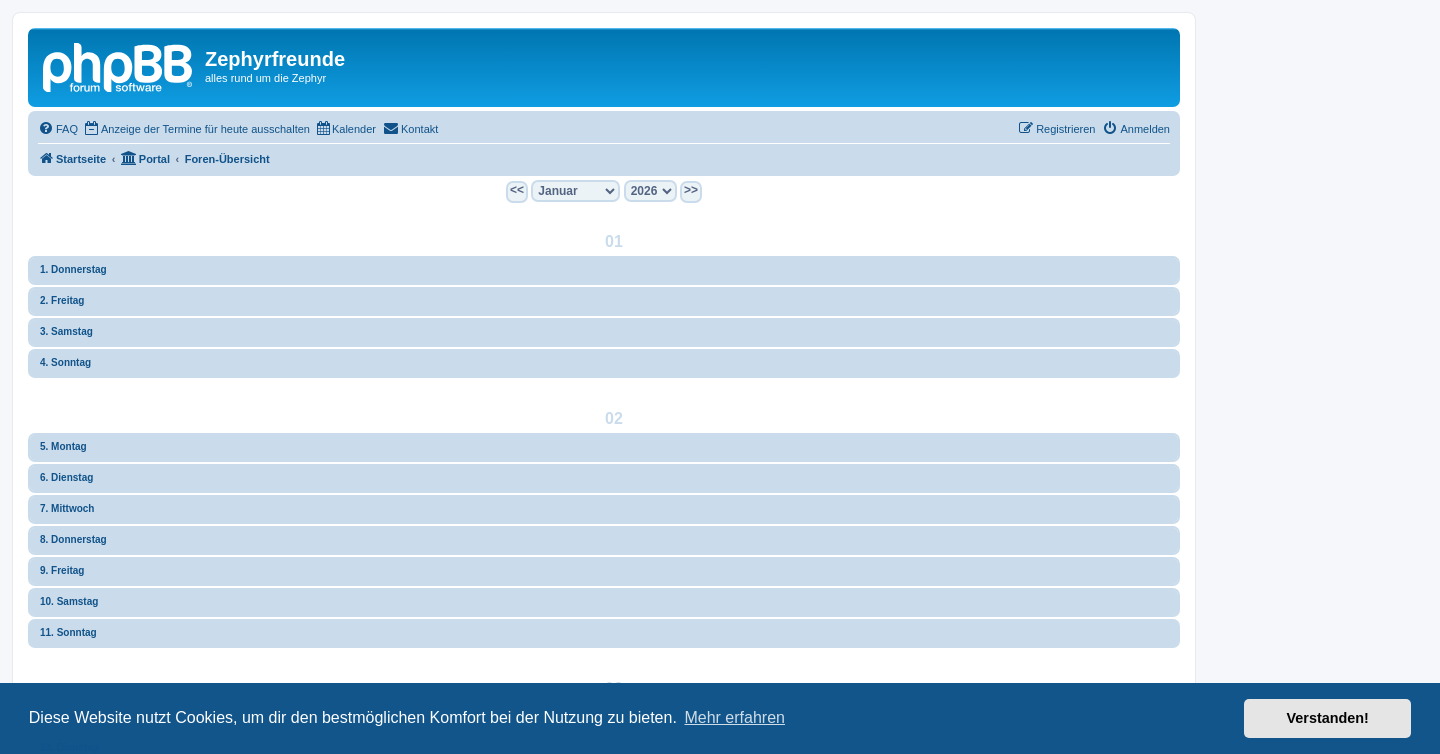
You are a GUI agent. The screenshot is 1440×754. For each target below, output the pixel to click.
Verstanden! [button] (1328, 718)
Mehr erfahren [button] (734, 717)
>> (691, 190)
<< (517, 190)
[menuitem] (58, 129)
